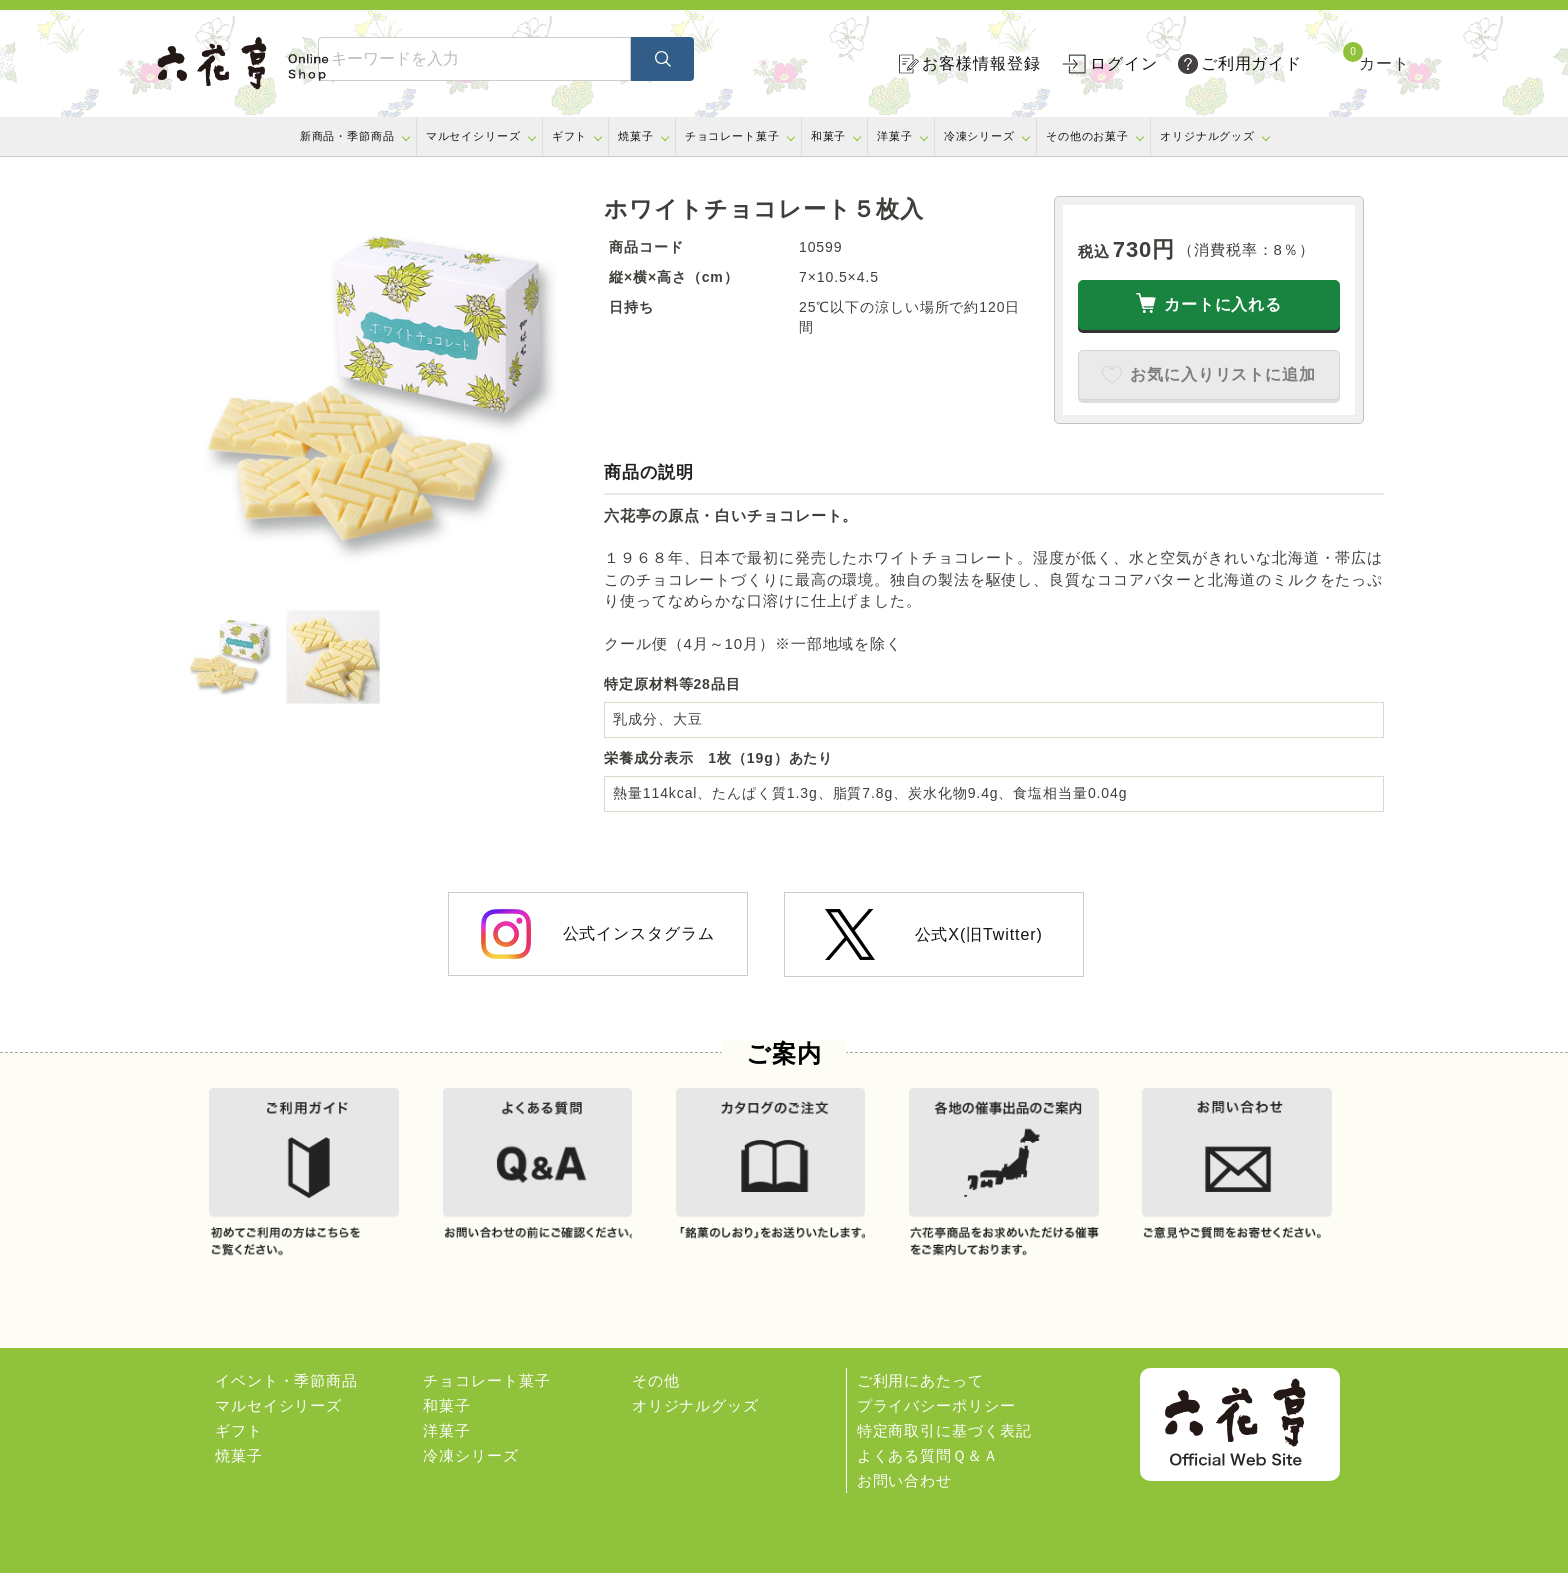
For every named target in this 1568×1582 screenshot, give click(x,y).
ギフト (570, 136)
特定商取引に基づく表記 (944, 1439)
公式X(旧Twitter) (933, 934)
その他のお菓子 (1087, 136)
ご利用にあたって (920, 1389)
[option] (384, 396)
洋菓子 (895, 136)
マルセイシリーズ (473, 136)
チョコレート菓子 (732, 136)
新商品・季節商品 (347, 136)
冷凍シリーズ (979, 136)
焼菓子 (636, 136)
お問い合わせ (904, 1489)
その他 (656, 1389)
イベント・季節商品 (286, 1389)
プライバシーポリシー (936, 1414)
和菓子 (829, 136)
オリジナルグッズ (1207, 136)
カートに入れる (1223, 304)
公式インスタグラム (597, 934)
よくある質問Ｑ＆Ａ (928, 1464)
